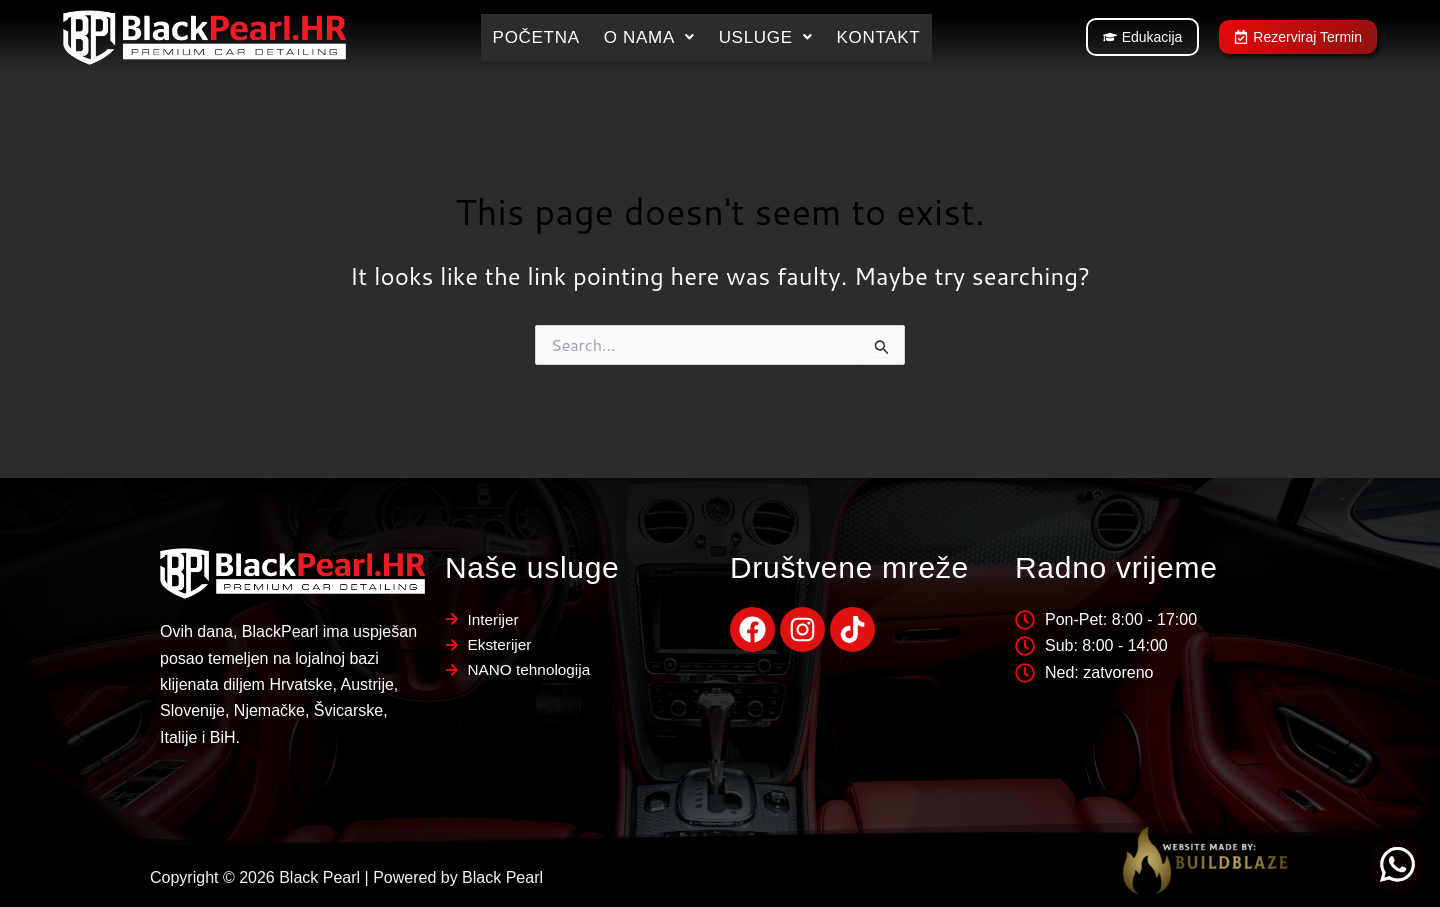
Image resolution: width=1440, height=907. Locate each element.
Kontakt (878, 37)
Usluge (766, 37)
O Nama (649, 37)
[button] (649, 37)
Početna (536, 37)
